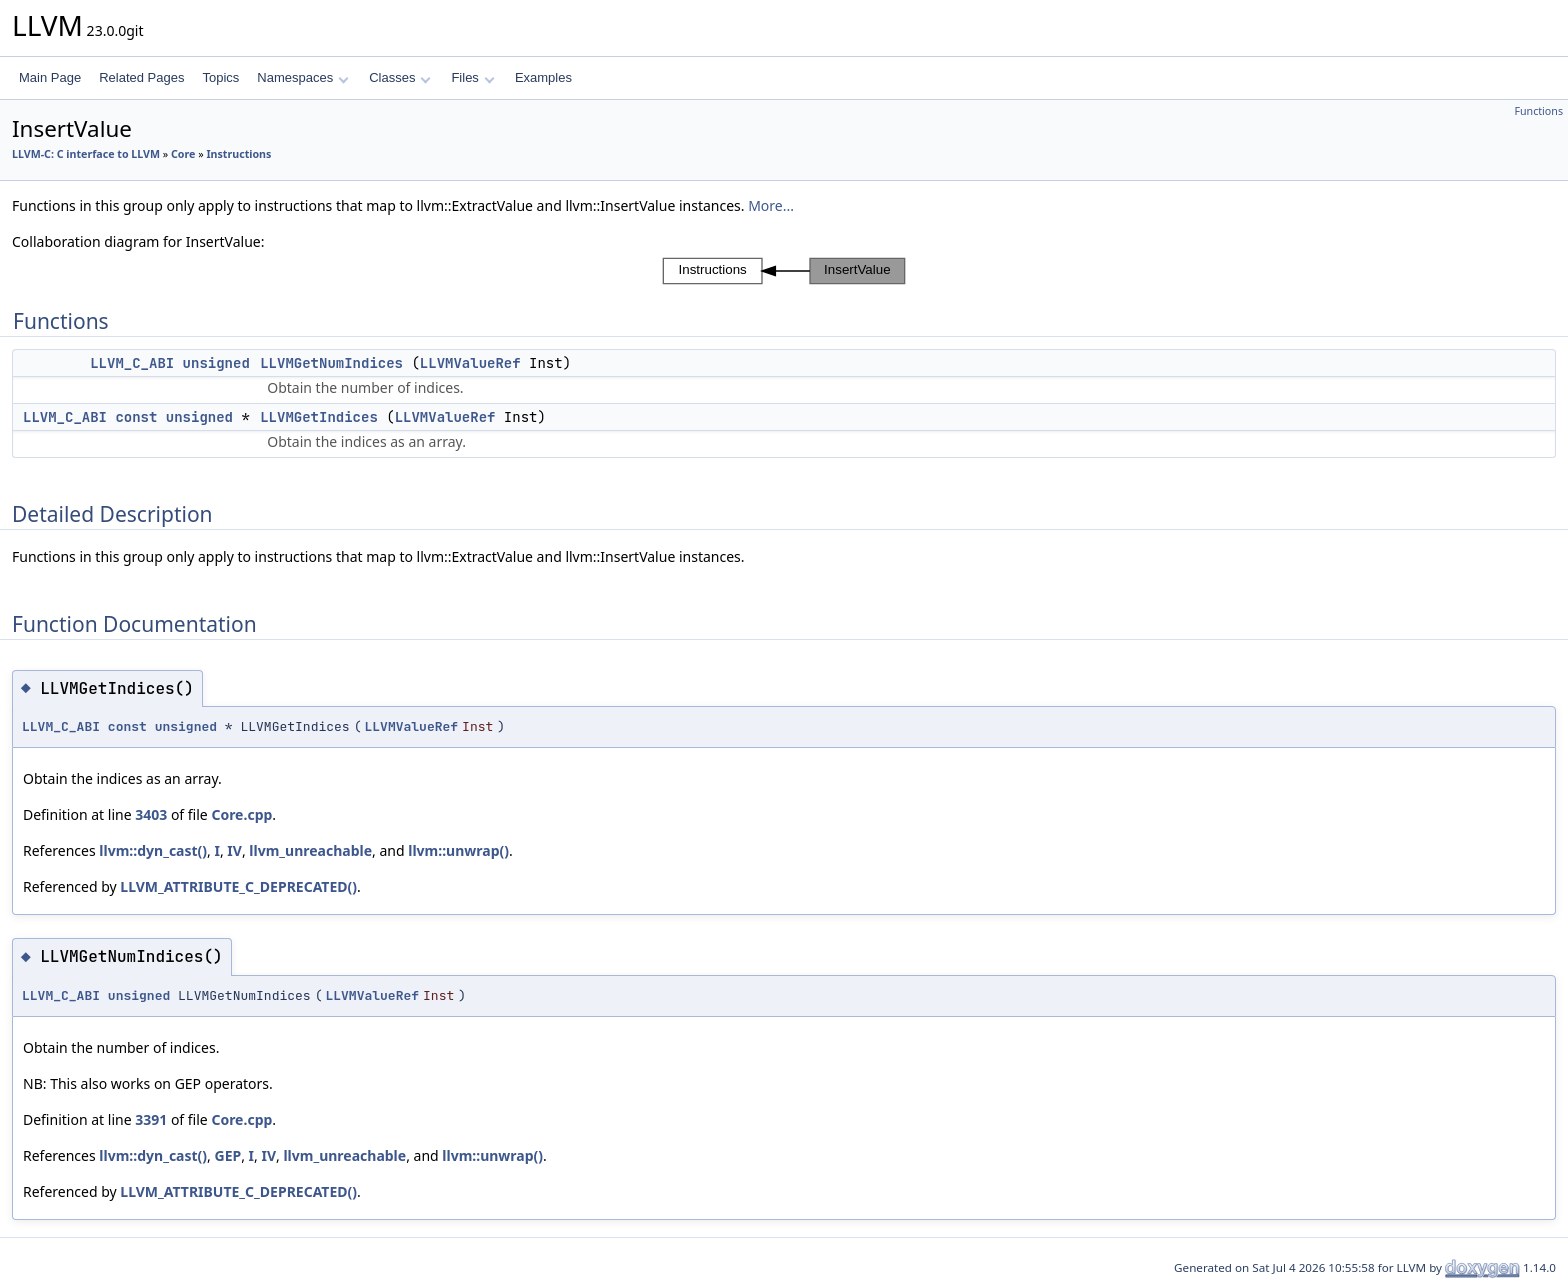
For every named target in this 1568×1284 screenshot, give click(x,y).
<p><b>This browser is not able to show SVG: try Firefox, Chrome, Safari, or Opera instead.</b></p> (784, 271)
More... (771, 205)
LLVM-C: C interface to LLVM (86, 154)
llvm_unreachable (310, 850)
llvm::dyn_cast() (153, 850)
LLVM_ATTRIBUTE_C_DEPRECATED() (238, 886)
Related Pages (141, 77)
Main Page (50, 77)
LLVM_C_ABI (132, 363)
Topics (220, 77)
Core (183, 154)
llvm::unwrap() (458, 850)
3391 (151, 1119)
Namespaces (302, 77)
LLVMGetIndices (319, 417)
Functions (1538, 111)
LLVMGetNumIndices (331, 363)
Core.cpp (241, 814)
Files (472, 77)
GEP (228, 1155)
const (136, 417)
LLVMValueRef (470, 363)
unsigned (216, 363)
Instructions (238, 154)
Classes (400, 77)
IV (234, 850)
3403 (151, 814)
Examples (543, 77)
